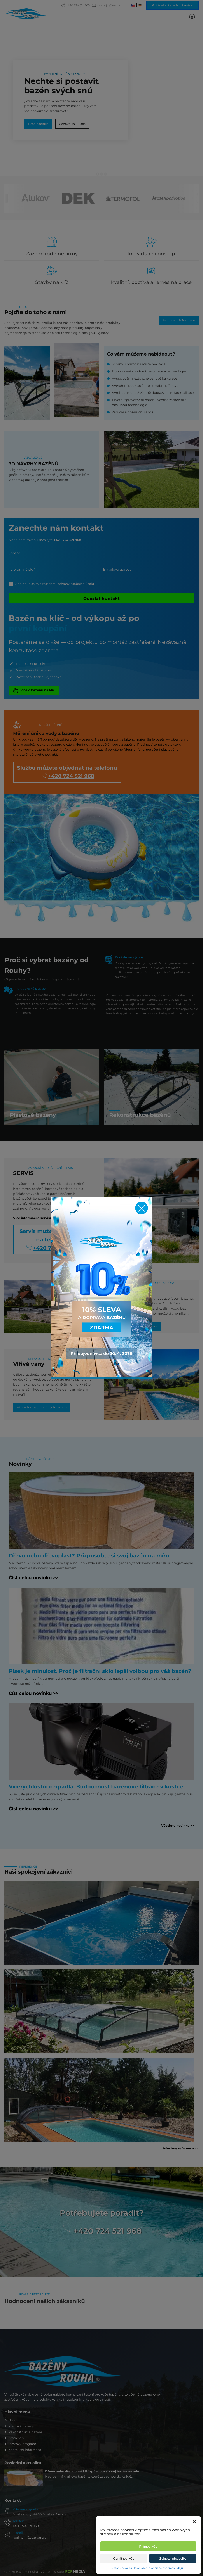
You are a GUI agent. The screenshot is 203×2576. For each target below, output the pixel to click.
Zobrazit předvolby (172, 2558)
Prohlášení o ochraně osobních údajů (158, 2568)
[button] (194, 2521)
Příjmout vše (148, 2546)
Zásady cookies (122, 2568)
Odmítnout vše (124, 2558)
